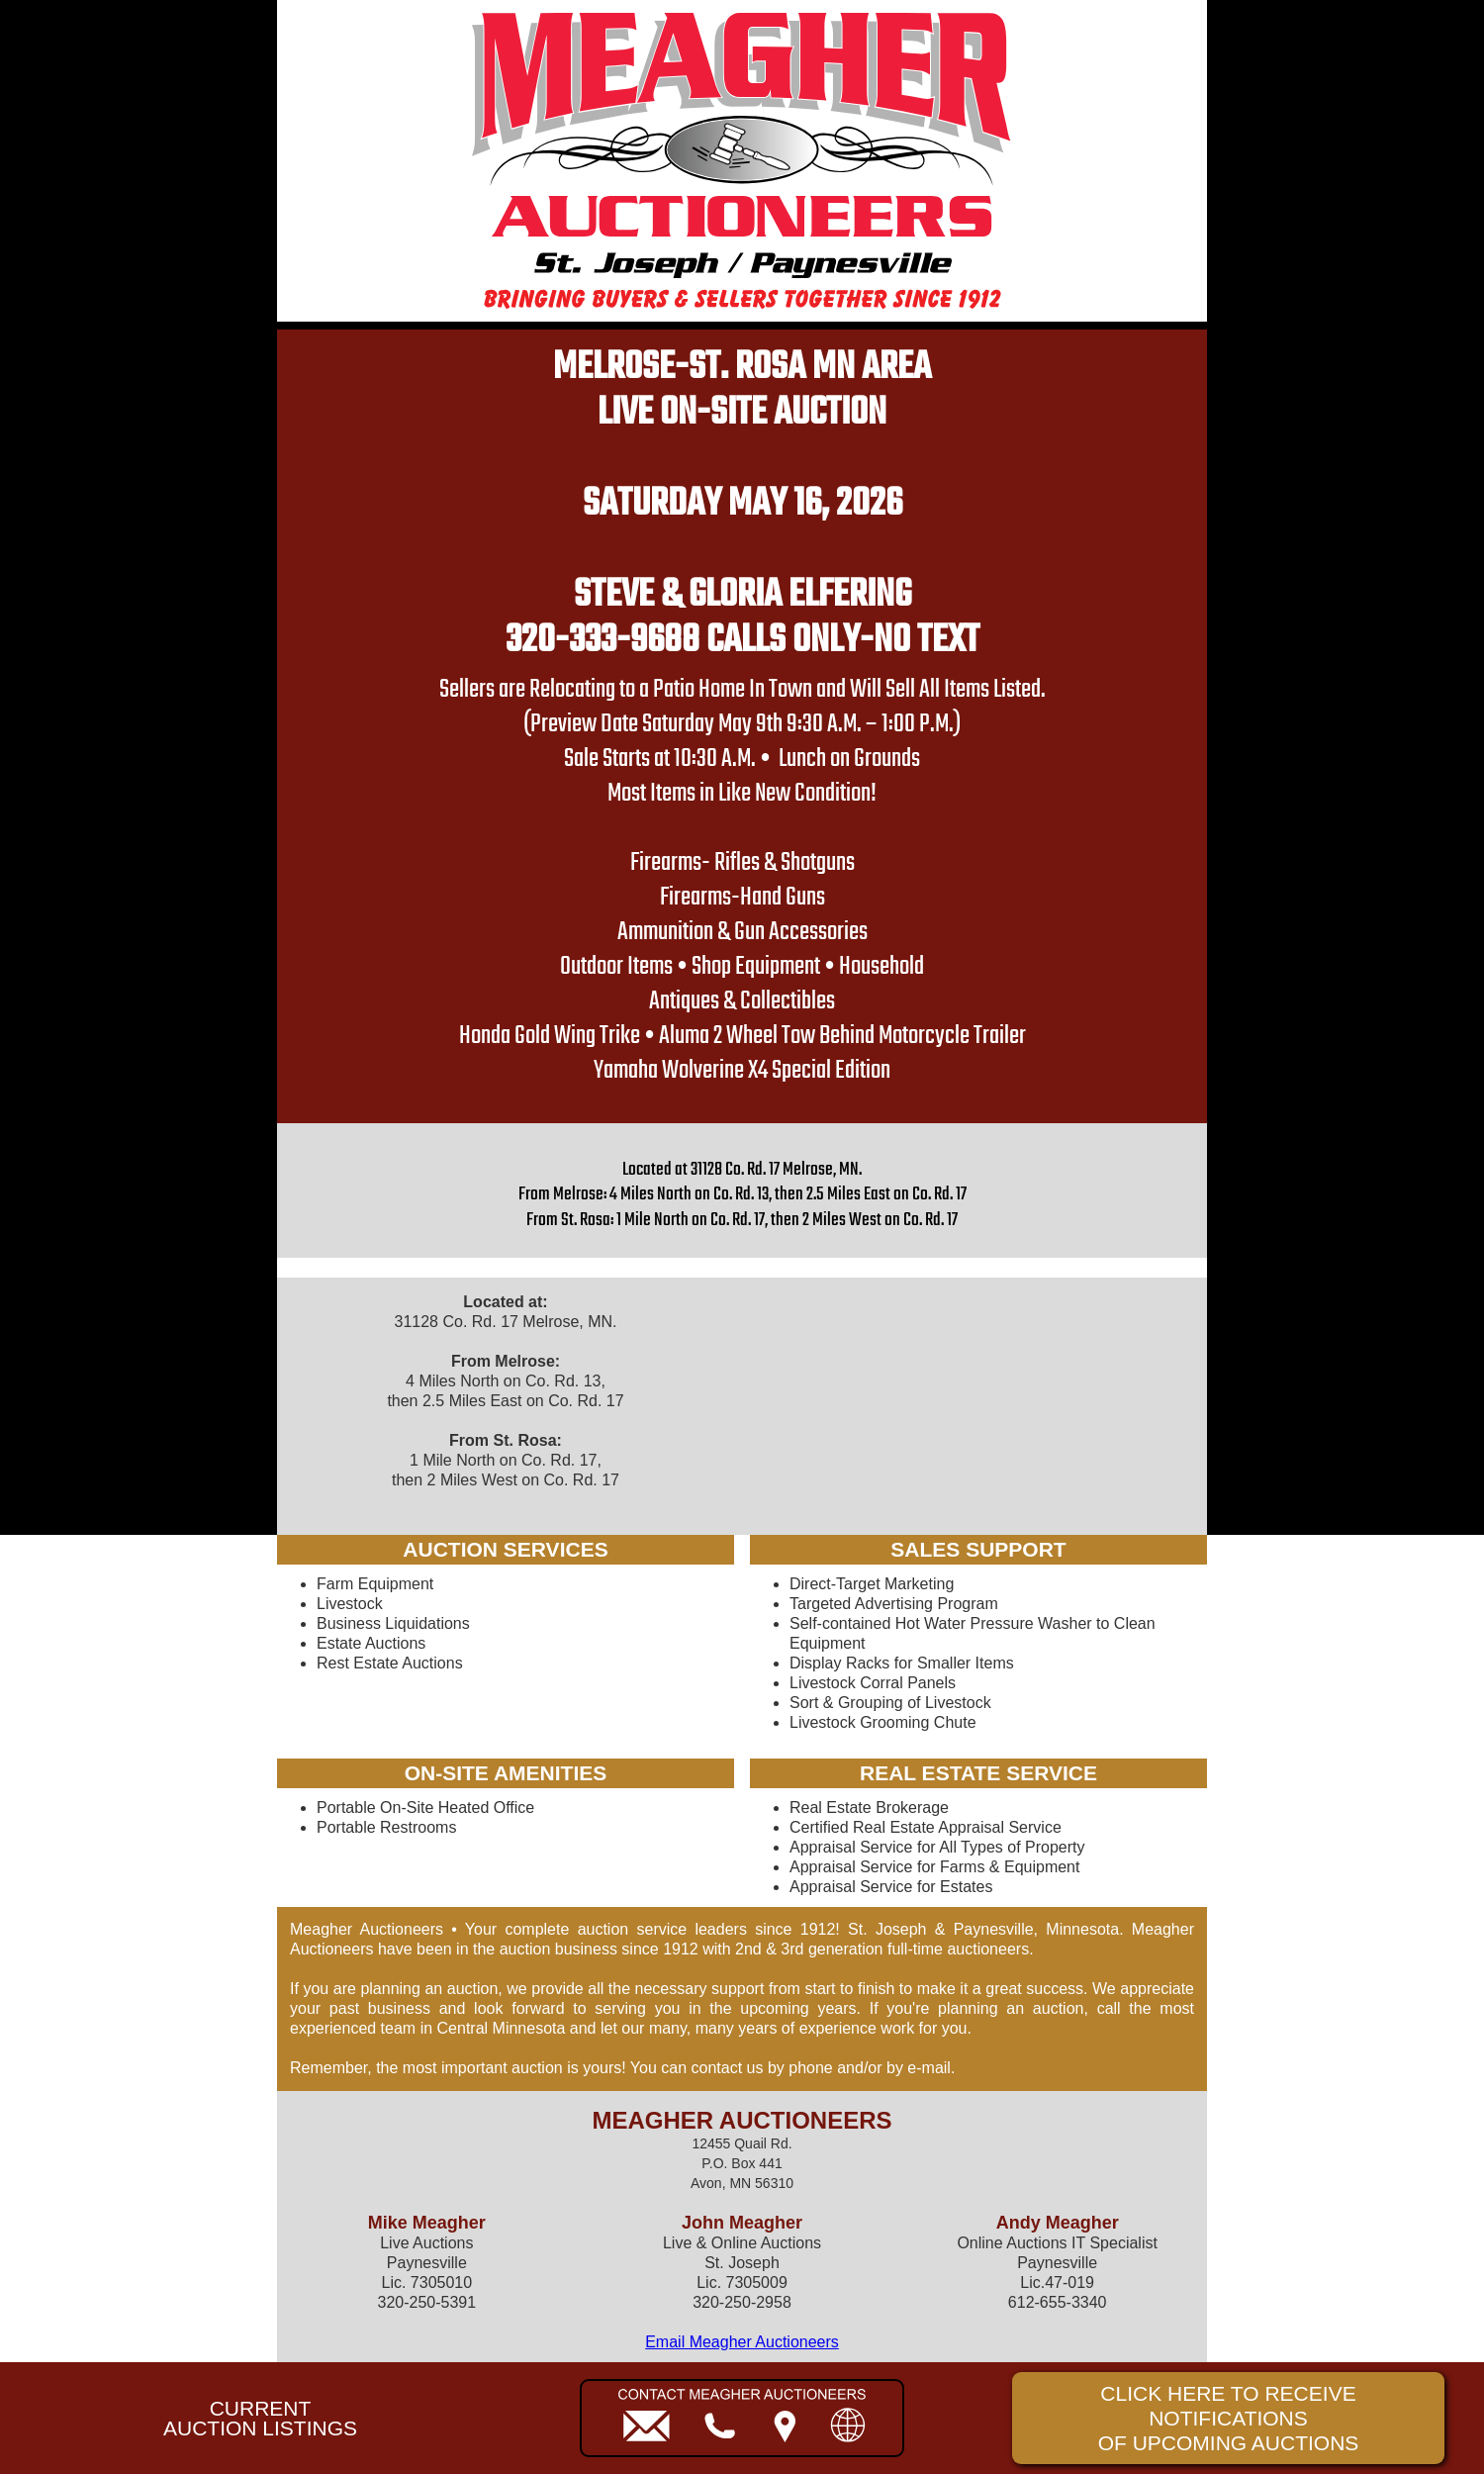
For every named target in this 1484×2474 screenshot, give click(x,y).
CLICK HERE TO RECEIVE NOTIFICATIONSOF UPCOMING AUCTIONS (1228, 2418)
